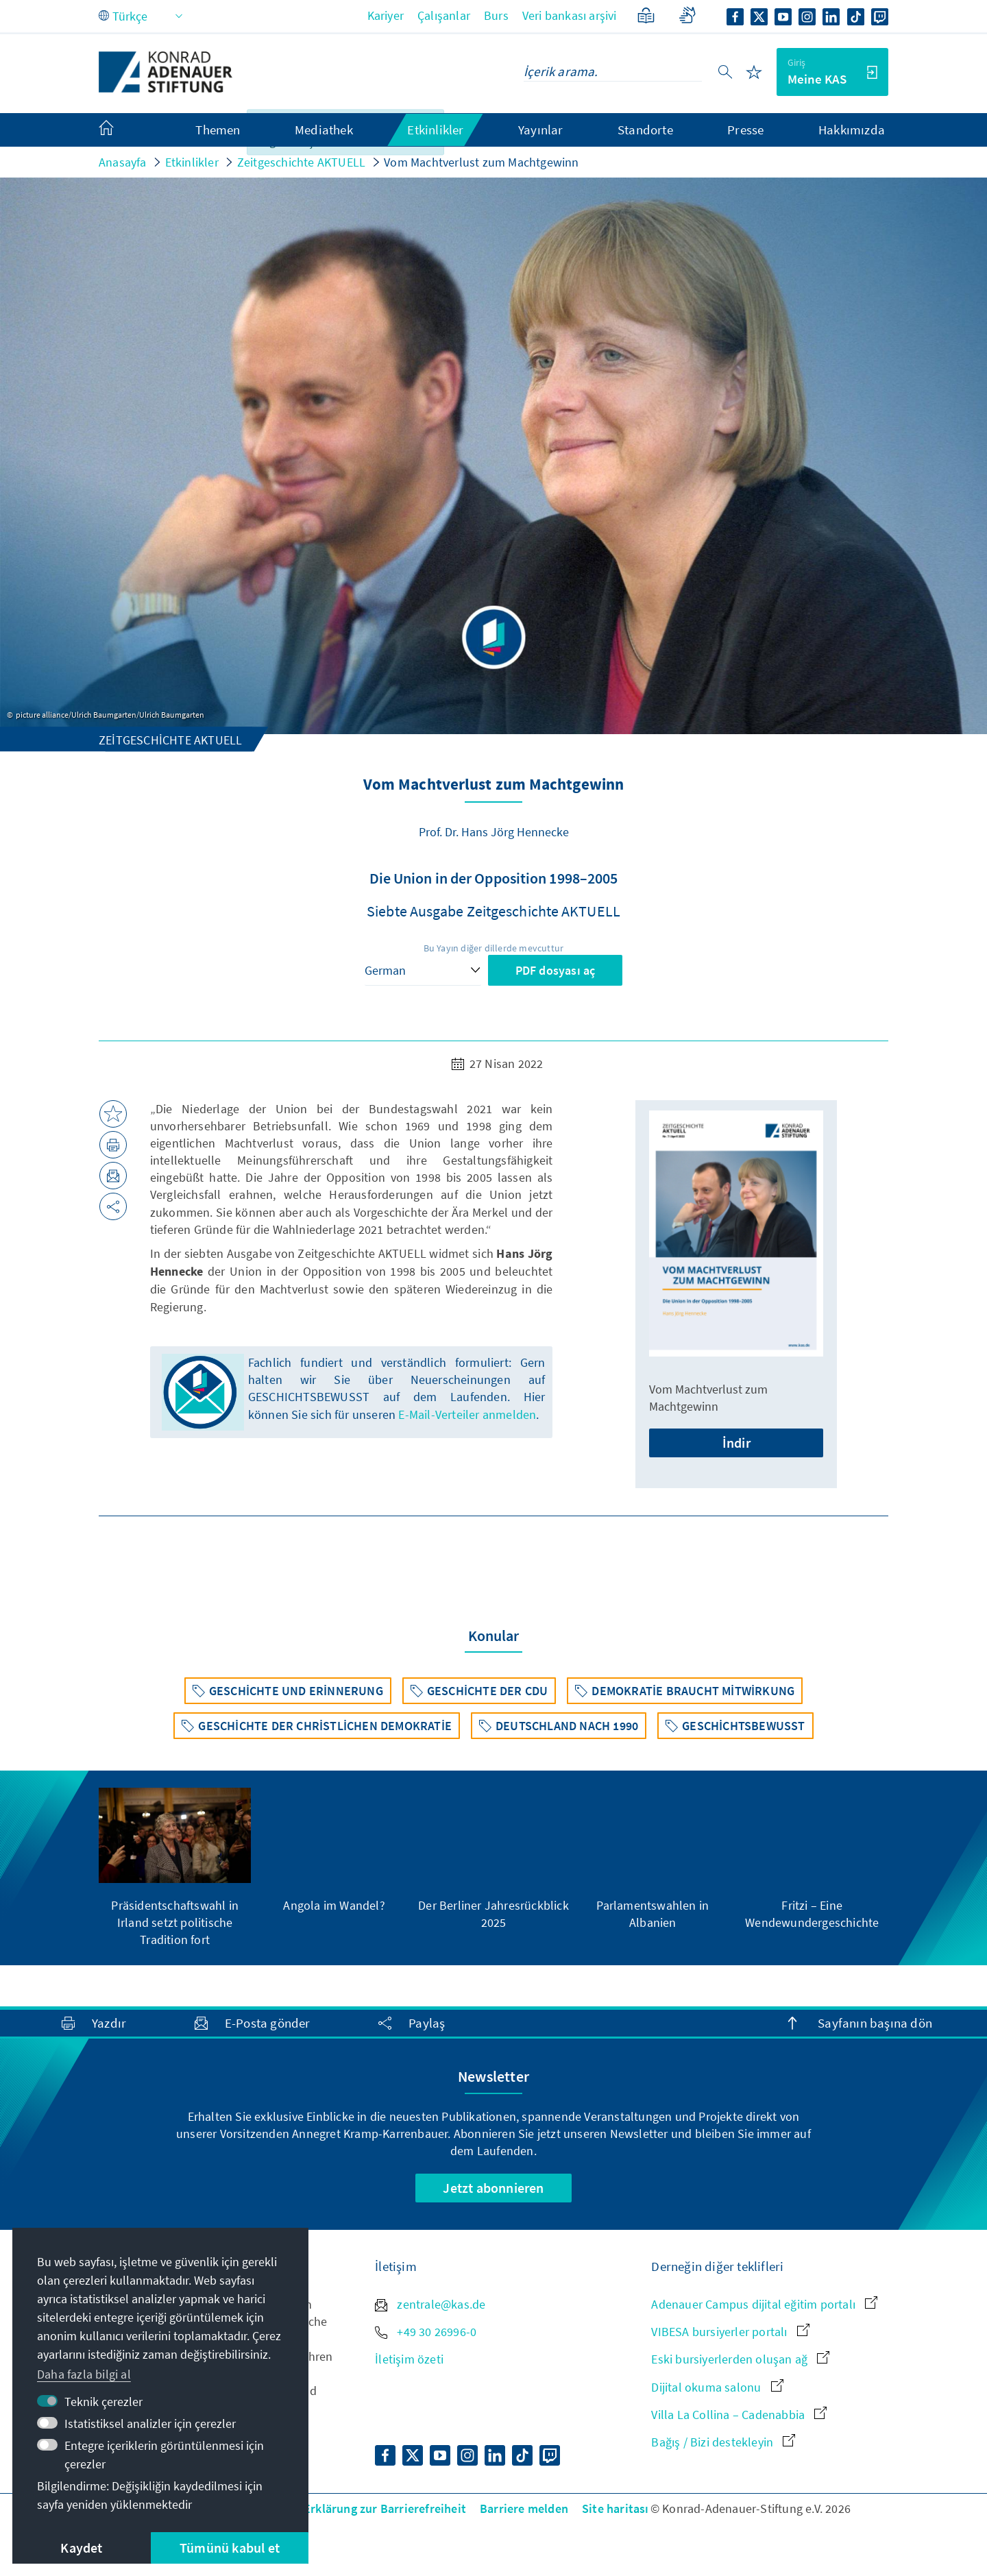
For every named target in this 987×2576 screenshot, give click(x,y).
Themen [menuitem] (217, 129)
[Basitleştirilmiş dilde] (646, 15)
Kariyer (385, 15)
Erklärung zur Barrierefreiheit (385, 2508)
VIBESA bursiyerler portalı (730, 2332)
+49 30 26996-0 (425, 2332)
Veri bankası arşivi (569, 15)
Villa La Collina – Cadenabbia (739, 2414)
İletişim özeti (409, 2359)
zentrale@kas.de (430, 2304)
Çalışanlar (443, 15)
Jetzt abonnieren (493, 2187)
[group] (175, 1868)
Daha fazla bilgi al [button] (84, 2374)
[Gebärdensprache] (687, 15)
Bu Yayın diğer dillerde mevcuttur (494, 948)
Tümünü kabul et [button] (230, 2547)
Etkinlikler (192, 162)
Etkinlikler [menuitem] (435, 129)
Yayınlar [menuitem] (540, 129)
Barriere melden (524, 2508)
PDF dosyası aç (555, 970)
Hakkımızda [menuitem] (851, 129)
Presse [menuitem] (745, 129)
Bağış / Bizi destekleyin (723, 2442)
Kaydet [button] (81, 2547)
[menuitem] (120, 130)
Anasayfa (123, 162)
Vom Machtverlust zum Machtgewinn (481, 162)
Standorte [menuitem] (645, 129)
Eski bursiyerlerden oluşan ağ (740, 2359)
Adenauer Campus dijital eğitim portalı (764, 2304)
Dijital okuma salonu (717, 2387)
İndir (736, 1442)
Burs (496, 15)
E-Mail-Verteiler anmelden (467, 1414)
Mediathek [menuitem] (324, 129)
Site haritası (615, 2508)
